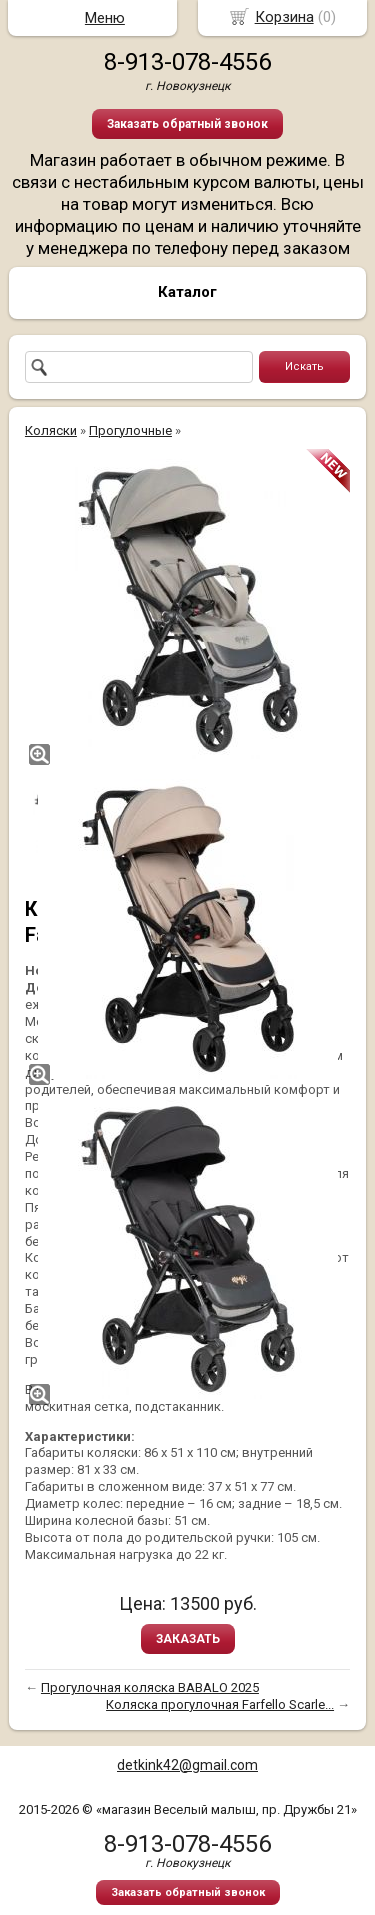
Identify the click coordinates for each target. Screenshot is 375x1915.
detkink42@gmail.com (187, 1765)
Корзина (284, 17)
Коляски (51, 430)
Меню (105, 18)
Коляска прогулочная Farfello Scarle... (220, 1704)
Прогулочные (130, 430)
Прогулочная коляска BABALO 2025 (150, 1687)
